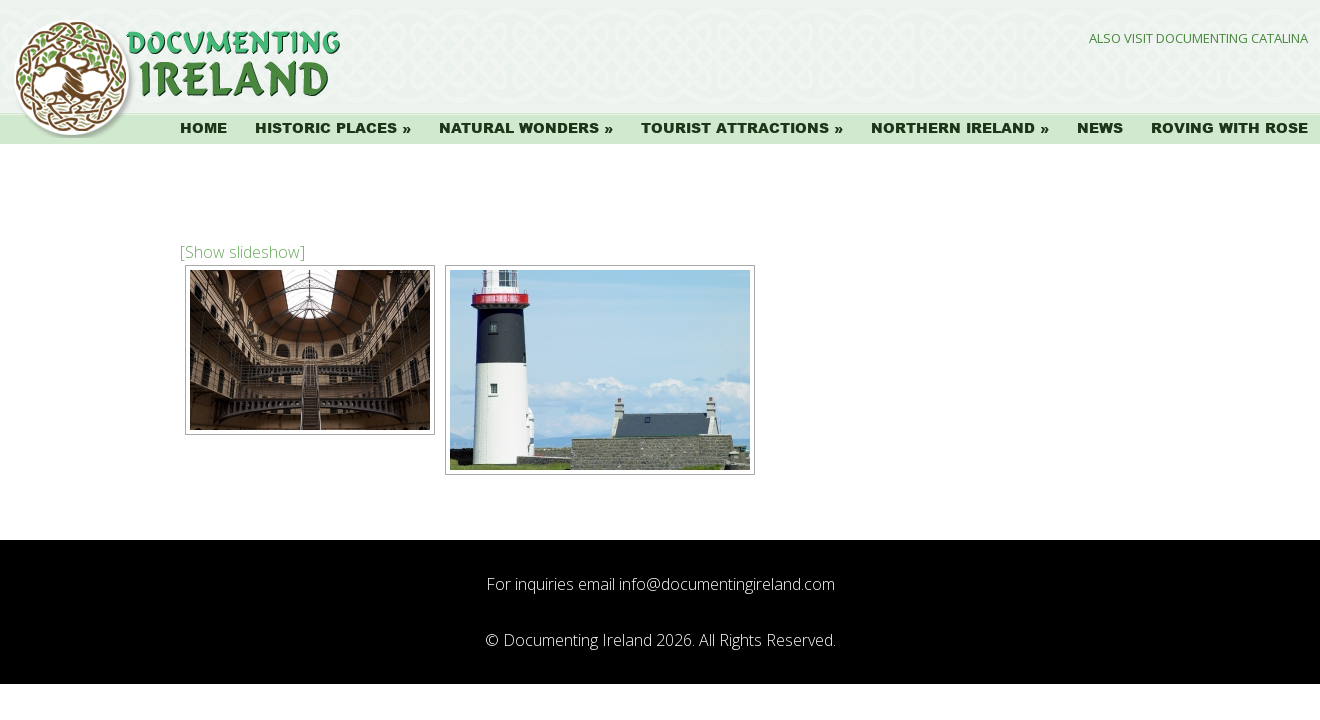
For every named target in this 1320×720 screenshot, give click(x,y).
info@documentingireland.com (727, 584)
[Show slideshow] (242, 252)
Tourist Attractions (735, 128)
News (1100, 128)
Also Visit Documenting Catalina (1198, 38)
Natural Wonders (519, 128)
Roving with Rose (1229, 128)
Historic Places (326, 128)
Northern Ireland (953, 128)
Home (203, 128)
